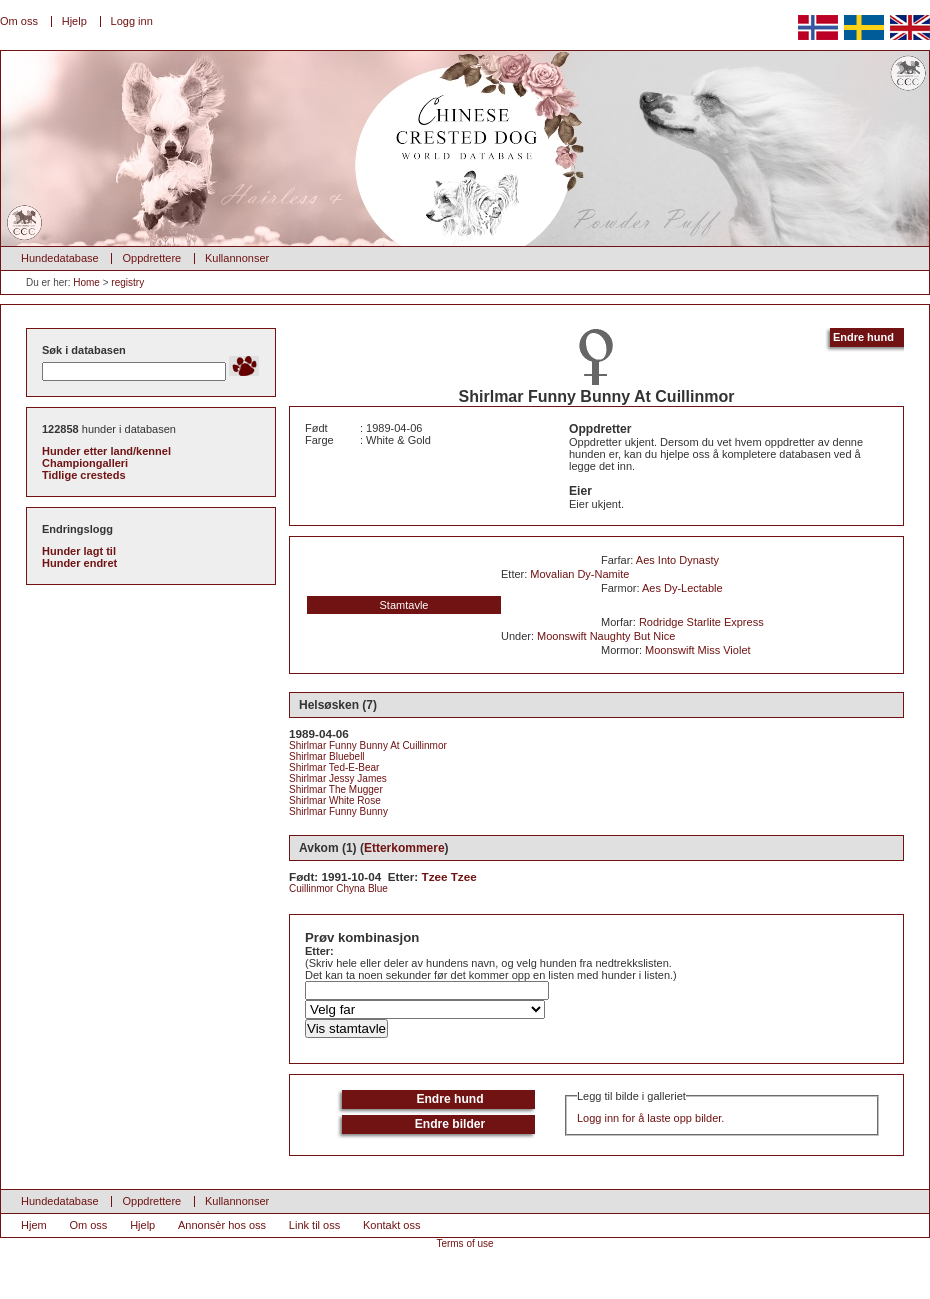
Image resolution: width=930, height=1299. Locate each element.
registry (127, 282)
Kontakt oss (391, 1225)
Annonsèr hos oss (222, 1225)
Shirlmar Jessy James (338, 778)
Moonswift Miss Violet (698, 650)
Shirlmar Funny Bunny (338, 811)
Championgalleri (85, 463)
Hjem (34, 1225)
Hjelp (74, 21)
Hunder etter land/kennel (106, 451)
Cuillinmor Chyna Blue (338, 888)
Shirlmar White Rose (335, 800)
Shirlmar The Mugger (336, 789)
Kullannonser (237, 258)
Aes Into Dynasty (677, 560)
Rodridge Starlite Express (701, 622)
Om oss (19, 21)
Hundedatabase (60, 258)
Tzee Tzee (449, 876)
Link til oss (314, 1225)
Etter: (319, 951)
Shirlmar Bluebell (327, 756)
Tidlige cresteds (84, 475)
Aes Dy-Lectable (682, 588)
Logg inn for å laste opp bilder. (650, 1118)
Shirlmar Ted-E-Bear (334, 767)
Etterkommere (404, 848)
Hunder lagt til (79, 551)
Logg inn (132, 21)
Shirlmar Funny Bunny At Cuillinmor (368, 745)
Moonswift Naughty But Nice (606, 636)
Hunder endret (79, 563)
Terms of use (464, 1243)
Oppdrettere (151, 258)
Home (86, 282)
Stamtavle (404, 605)
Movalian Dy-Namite (579, 574)
